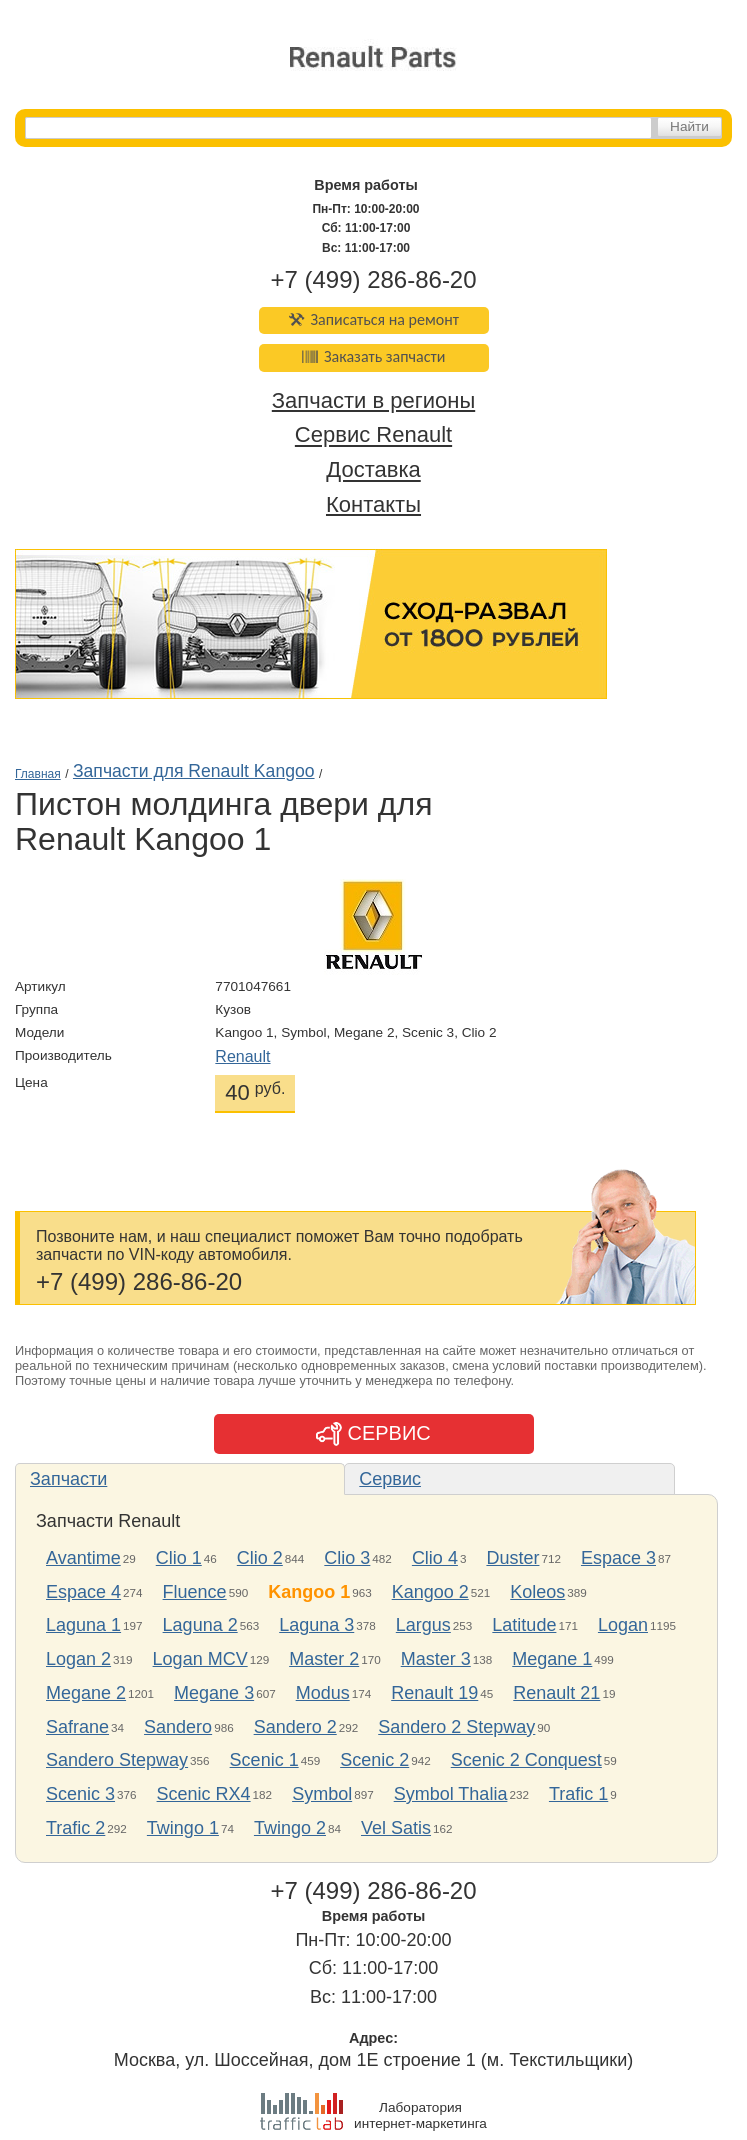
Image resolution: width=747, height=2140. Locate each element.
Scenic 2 (374, 1760)
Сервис (390, 1479)
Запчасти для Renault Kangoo (194, 771)
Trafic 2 (75, 1828)
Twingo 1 (183, 1828)
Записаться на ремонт (373, 319)
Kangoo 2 (430, 1592)
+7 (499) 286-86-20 (373, 279)
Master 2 (324, 1659)
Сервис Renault (373, 435)
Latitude (524, 1625)
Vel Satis (396, 1828)
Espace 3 (618, 1558)
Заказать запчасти (374, 356)
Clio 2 (260, 1558)
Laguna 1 (83, 1625)
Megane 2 (86, 1693)
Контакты (373, 504)
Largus (423, 1625)
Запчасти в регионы (373, 400)
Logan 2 (78, 1659)
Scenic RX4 (204, 1794)
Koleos (537, 1592)
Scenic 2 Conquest (526, 1760)
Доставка (373, 470)
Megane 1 (552, 1659)
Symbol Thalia (451, 1794)
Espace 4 (83, 1592)
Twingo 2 (290, 1828)
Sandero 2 (295, 1727)
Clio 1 (179, 1558)
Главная (38, 774)
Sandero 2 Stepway (456, 1727)
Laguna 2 (200, 1625)
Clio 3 (347, 1558)
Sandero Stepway (117, 1760)
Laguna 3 (316, 1625)
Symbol (322, 1794)
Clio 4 (435, 1558)
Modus (323, 1693)
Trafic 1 (578, 1794)
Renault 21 (556, 1693)
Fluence (195, 1592)
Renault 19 (434, 1693)
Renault (242, 1056)
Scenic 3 (80, 1794)
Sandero (178, 1727)
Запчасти (68, 1479)
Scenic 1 (264, 1760)
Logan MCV (200, 1659)
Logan (623, 1625)
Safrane (77, 1727)
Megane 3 (214, 1693)
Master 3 (436, 1659)
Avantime (83, 1558)
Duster (512, 1558)
